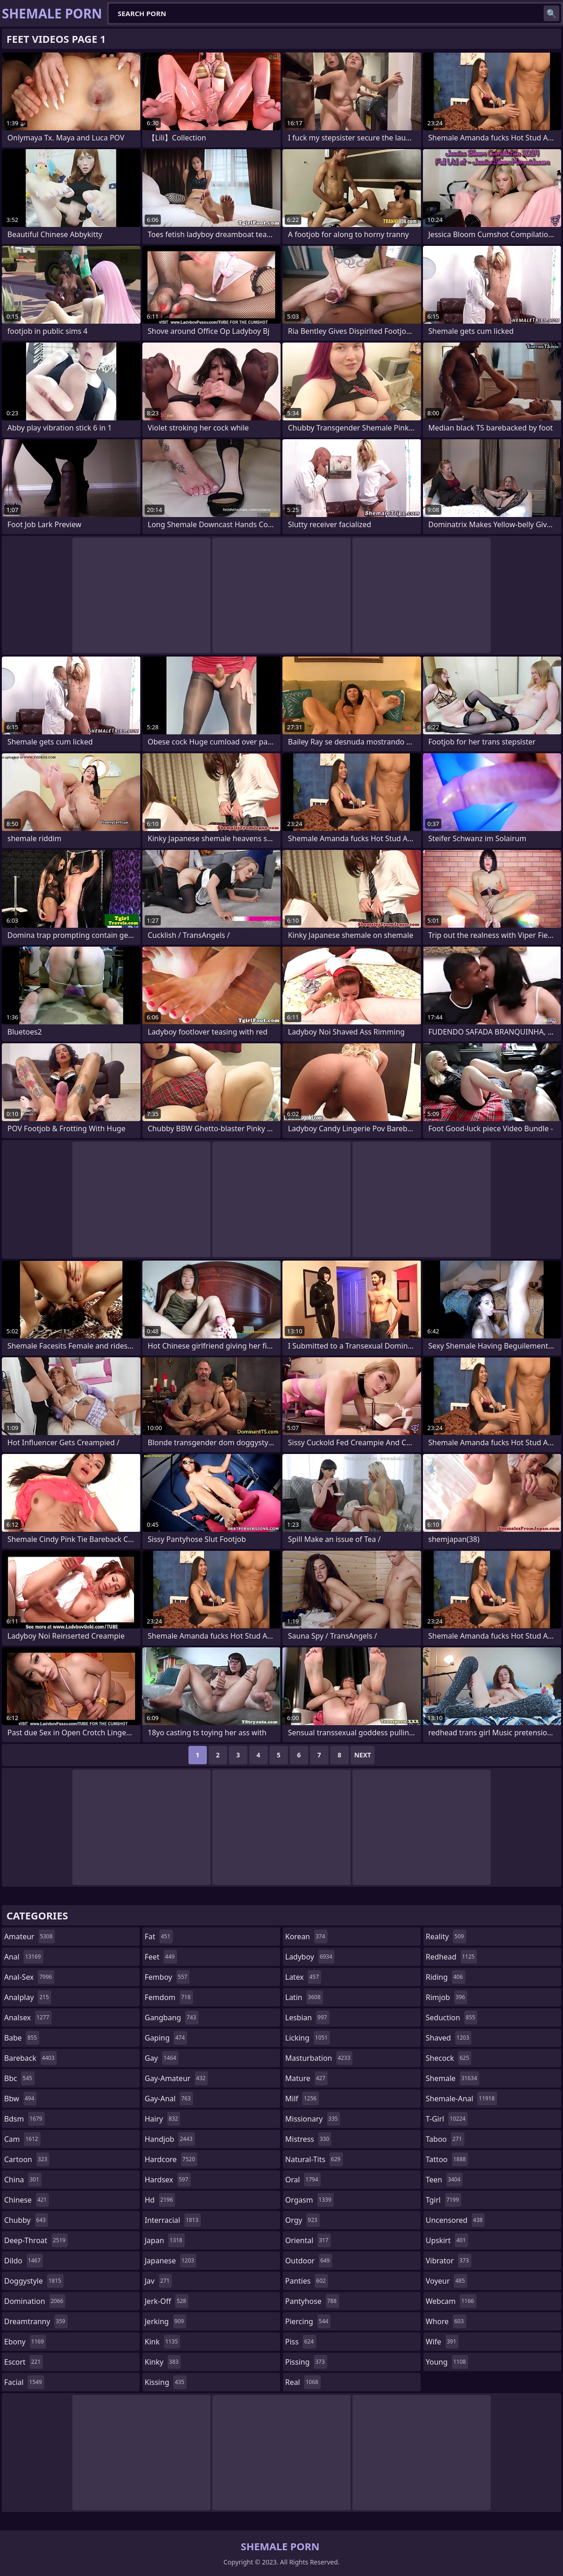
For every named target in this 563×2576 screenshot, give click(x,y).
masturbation (318, 2058)
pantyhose (312, 2301)
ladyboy (309, 1957)
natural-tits (314, 2159)
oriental (308, 2240)
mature (306, 2078)
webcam (451, 2301)
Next (362, 1754)
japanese (170, 2261)
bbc (19, 2078)
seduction (451, 2017)
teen (444, 2179)
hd (160, 2200)
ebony (25, 2342)
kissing (166, 2382)
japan (165, 2240)
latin (304, 1997)
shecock (448, 2058)
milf (302, 2098)
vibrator (448, 2261)
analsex (28, 2017)
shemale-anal (461, 2098)
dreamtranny (36, 2321)
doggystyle (34, 2281)
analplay (27, 1997)
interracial (173, 2220)
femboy (167, 1977)
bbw (20, 2098)
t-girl (447, 2119)
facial (24, 2382)
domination (34, 2301)
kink (162, 2342)
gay (161, 2058)
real (303, 2382)
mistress (308, 2139)
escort (23, 2362)
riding (445, 1977)
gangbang (172, 2017)
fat (159, 1936)
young (447, 2362)
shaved (448, 2038)
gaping (166, 2038)
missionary (312, 2119)
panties (306, 2281)
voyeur (446, 2281)
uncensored (455, 2220)
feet (161, 1957)
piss (300, 2342)
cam (22, 2139)
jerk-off (166, 2301)
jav (158, 2281)
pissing (306, 2362)
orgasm (309, 2200)
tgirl (443, 2200)
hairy (162, 2119)
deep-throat (36, 2240)
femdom (169, 1997)
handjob (170, 2139)
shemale (452, 2078)
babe (21, 2038)
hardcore (171, 2159)
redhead (451, 1957)
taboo (445, 2139)
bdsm (24, 2119)
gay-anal (169, 2098)
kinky (163, 2362)
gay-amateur (176, 2078)
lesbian (307, 2017)
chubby (26, 2220)
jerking (165, 2321)
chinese (26, 2200)
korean (306, 1936)
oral (303, 2179)
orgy (302, 2220)
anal (23, 1957)
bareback (30, 2058)
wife (442, 2342)
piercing (307, 2321)
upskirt (447, 2240)
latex (303, 1977)
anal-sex (29, 1977)
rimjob (446, 1997)
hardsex (168, 2179)
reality (446, 1936)
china (22, 2179)
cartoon (26, 2159)
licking (307, 2038)
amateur (29, 1936)
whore (446, 2321)
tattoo (447, 2159)
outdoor (308, 2261)
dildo (23, 2261)
